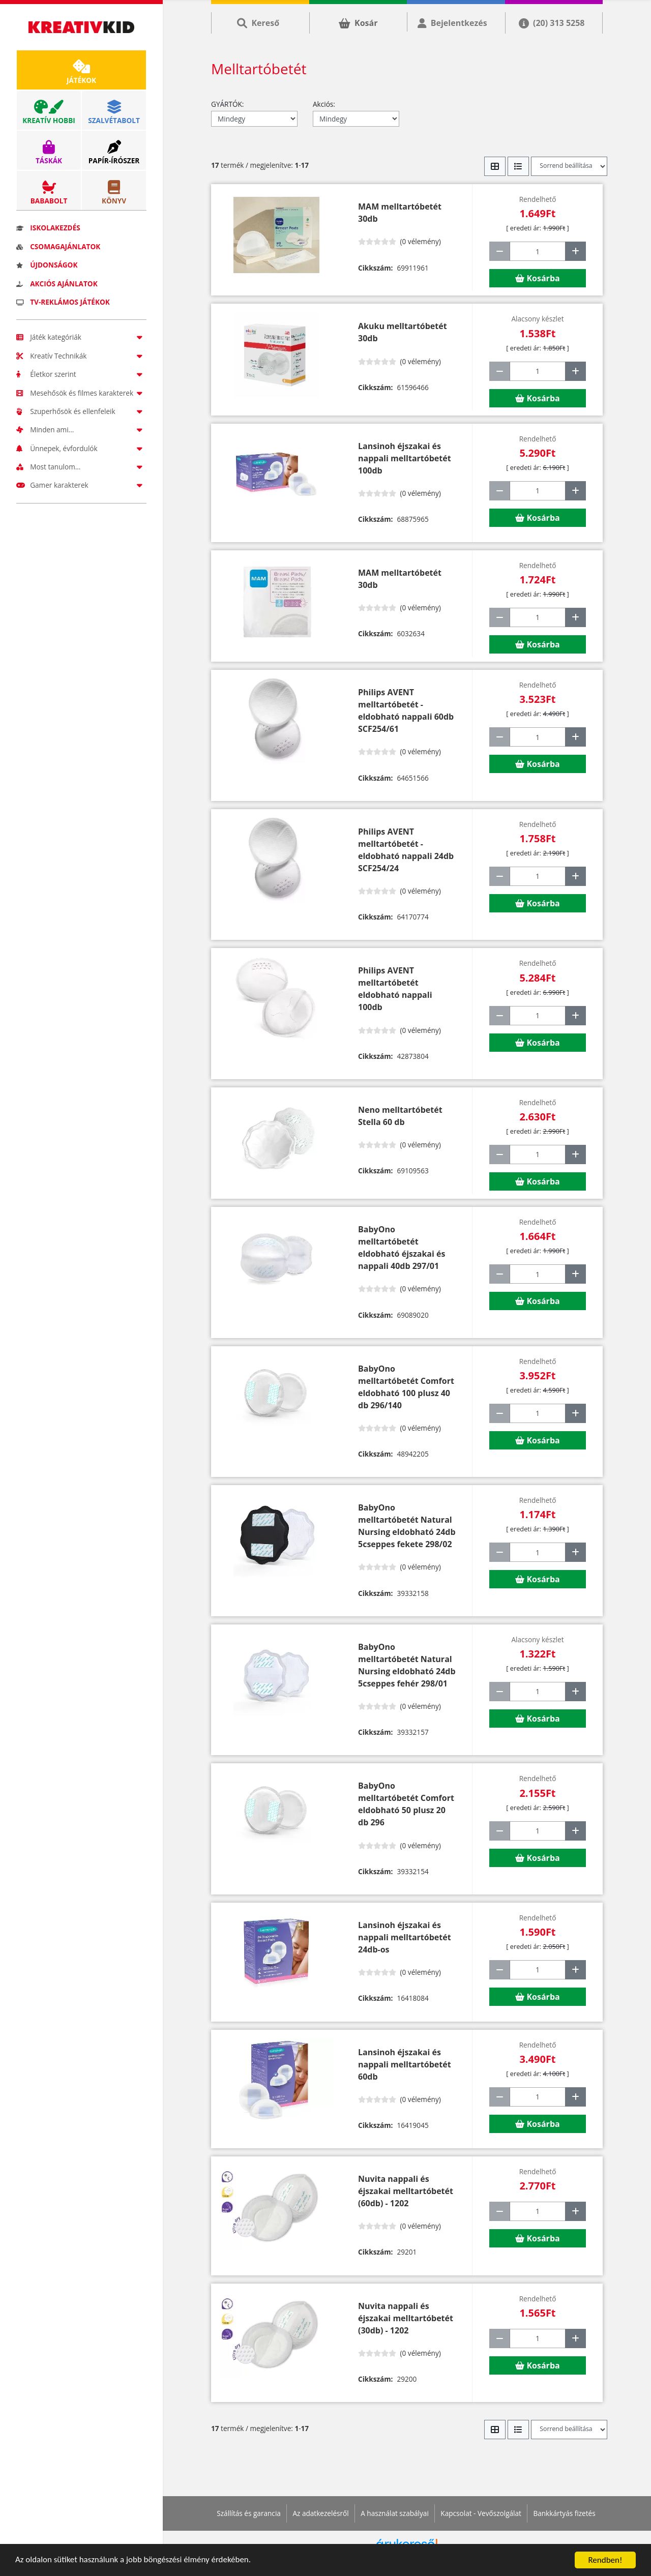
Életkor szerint (81, 374)
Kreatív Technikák (81, 356)
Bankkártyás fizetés (564, 2513)
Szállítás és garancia (249, 2513)
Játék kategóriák (81, 337)
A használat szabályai (395, 2513)
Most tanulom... (81, 466)
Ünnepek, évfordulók (81, 448)
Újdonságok (46, 265)
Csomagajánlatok (58, 246)
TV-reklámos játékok (63, 302)
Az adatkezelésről (320, 2513)
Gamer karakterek (81, 485)
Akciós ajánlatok (57, 283)
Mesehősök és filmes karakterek (81, 393)
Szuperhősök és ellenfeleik (81, 411)
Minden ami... (81, 429)
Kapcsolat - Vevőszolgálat (480, 2513)
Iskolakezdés (48, 227)
